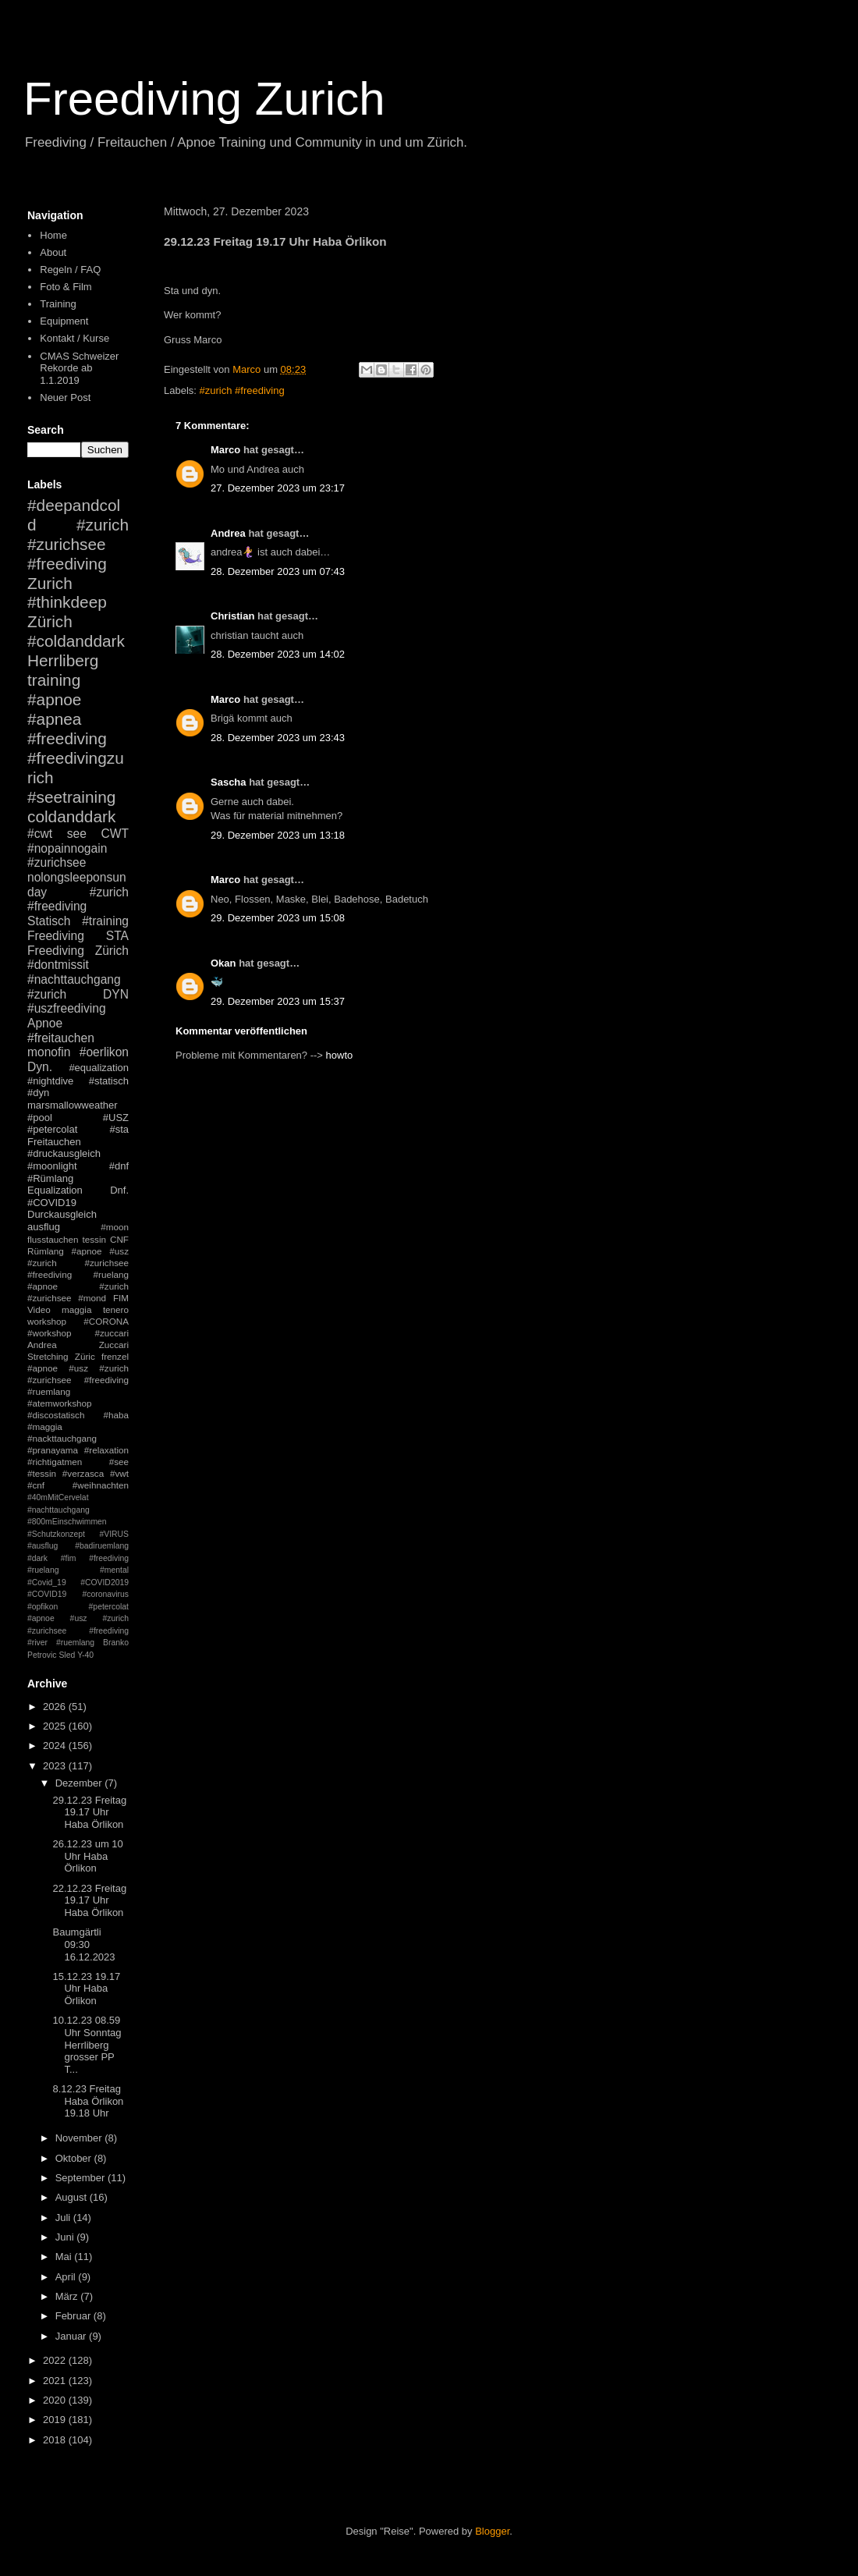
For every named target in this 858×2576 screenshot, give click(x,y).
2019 (56, 2419)
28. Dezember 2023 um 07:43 (278, 571)
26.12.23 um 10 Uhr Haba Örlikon (87, 1856)
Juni (65, 2237)
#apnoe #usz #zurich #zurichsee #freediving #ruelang (78, 1262)
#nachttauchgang (74, 979)
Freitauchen (54, 1142)
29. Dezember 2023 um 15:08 (278, 918)
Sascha (228, 782)
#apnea (54, 719)
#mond (92, 1298)
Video (39, 1309)
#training (105, 921)
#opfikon (42, 1606)
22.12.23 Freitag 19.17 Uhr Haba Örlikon (89, 1900)
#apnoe (54, 699)
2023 (56, 1766)
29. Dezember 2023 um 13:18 (278, 835)
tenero (116, 1309)
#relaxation (106, 1450)
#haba (116, 1415)
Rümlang (45, 1251)
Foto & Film (65, 287)
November (80, 2138)
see (77, 833)
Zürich (50, 621)
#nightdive (50, 1081)
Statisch (48, 921)
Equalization (55, 1190)
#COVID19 (51, 1202)
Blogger (492, 2531)
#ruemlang (75, 1642)
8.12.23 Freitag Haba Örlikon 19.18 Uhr (87, 2101)
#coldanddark (76, 641)
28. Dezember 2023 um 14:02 (278, 654)
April (67, 2277)
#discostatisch (55, 1415)
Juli (64, 2217)
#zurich (46, 994)
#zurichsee (56, 862)
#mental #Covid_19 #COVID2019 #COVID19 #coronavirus (78, 1582)
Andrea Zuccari (78, 1344)
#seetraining (71, 797)
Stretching (48, 1356)
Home (53, 235)
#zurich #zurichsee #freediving (78, 544)
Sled (66, 1655)
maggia (76, 1309)
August (72, 2197)
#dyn (38, 1092)
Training (58, 304)
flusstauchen (53, 1239)
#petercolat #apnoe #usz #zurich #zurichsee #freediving (78, 1618)
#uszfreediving (66, 1008)
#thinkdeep (67, 602)
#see (119, 1462)
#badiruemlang (102, 1546)
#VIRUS (114, 1534)
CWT (115, 833)
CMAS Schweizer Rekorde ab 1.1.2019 (79, 368)
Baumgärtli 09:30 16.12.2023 (83, 1944)
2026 (56, 1706)
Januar (72, 2336)
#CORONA (106, 1321)
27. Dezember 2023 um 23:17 (278, 488)
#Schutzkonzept (56, 1534)
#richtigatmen (54, 1462)
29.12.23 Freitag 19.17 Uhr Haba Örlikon (89, 1812)
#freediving (67, 738)
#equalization (99, 1067)
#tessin (41, 1473)
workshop (46, 1321)
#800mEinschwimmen (67, 1521)
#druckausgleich (64, 1153)
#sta (119, 1129)
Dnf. (119, 1190)
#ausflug (42, 1546)
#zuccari (111, 1333)
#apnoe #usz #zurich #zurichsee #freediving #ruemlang (78, 1379)
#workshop (49, 1333)
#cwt (39, 833)
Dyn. (39, 1066)
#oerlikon (104, 1052)
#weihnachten (101, 1485)
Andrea (228, 533)
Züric (85, 1356)
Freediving (55, 935)
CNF (119, 1239)
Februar (74, 2316)
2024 (56, 1745)
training (53, 680)
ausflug (43, 1227)
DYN (116, 994)
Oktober (74, 2158)
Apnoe (44, 1023)
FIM (121, 1298)
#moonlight (52, 1166)
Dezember (80, 1783)
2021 (56, 2380)
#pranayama (52, 1450)
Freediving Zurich (204, 99)
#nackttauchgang (62, 1438)
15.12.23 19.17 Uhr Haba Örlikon (86, 1989)
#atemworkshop (59, 1403)
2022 (56, 2360)
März (68, 2296)
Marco (225, 450)
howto (339, 1055)
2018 (56, 2440)
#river (37, 1642)
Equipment (64, 321)
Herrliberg (62, 660)
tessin (95, 1239)
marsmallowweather (72, 1105)
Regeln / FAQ (70, 269)
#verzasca (83, 1473)
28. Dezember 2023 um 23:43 (278, 737)
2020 (56, 2400)
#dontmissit (58, 964)
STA (117, 935)
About (53, 252)
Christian (232, 616)
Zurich (50, 583)
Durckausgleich (62, 1214)
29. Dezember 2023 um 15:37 (278, 1001)
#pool (39, 1117)
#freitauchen (60, 1038)
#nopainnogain (67, 848)
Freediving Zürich (78, 950)
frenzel (115, 1356)
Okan (223, 963)
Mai (65, 2256)
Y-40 (85, 1655)
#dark (37, 1558)
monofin (48, 1052)
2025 (56, 1726)
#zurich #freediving (242, 390)
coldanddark (71, 816)
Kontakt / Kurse (74, 338)
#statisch (109, 1081)
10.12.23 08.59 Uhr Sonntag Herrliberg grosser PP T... (86, 2044)
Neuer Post (65, 397)
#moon (115, 1227)
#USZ (116, 1117)
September (81, 2178)
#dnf (119, 1166)
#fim (68, 1558)
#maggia (44, 1426)
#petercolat (52, 1129)
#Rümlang (50, 1178)
